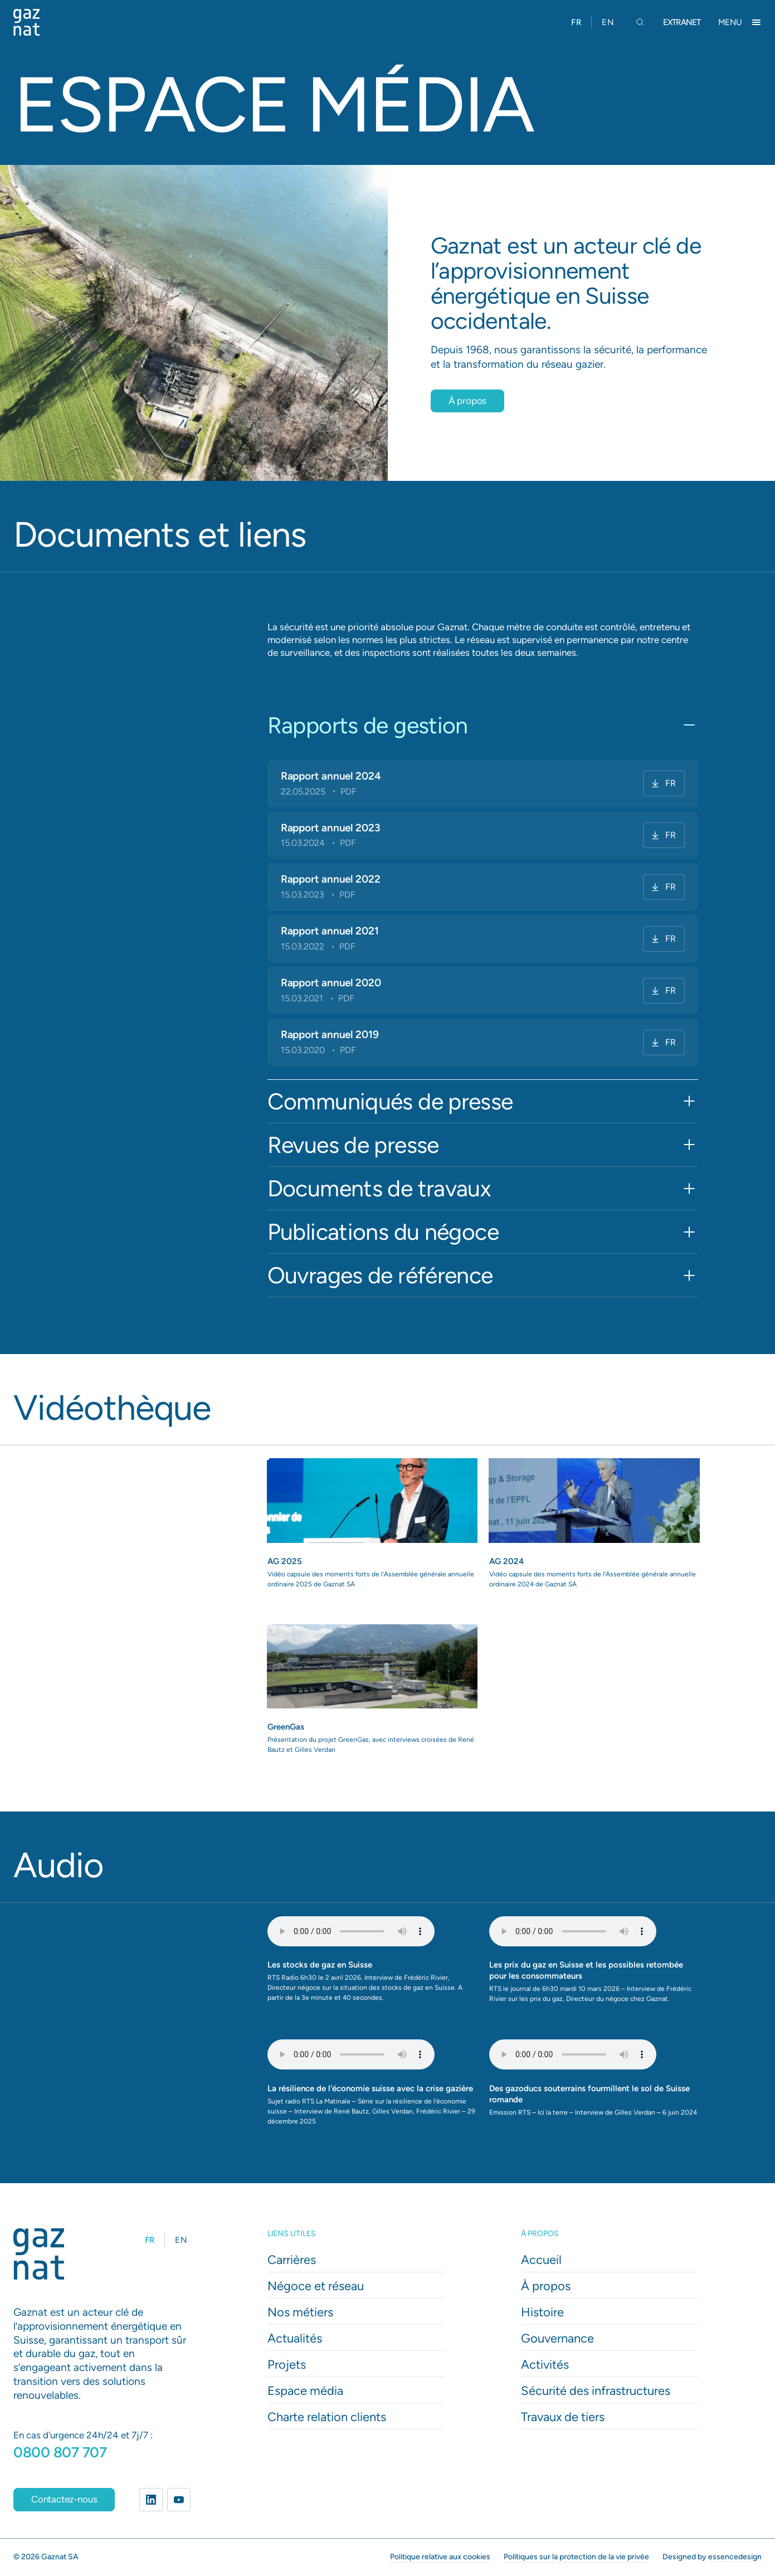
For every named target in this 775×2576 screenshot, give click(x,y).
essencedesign (735, 2556)
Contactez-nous (64, 2499)
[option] (608, 22)
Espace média (305, 2391)
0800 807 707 (60, 2452)
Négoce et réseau (315, 2286)
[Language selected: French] (593, 22)
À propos (468, 400)
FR (663, 783)
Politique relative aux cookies (440, 2556)
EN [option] (608, 22)
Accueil (541, 2260)
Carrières (291, 2260)
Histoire (542, 2312)
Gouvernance (557, 2338)
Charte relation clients (326, 2417)
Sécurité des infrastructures (595, 2391)
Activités (545, 2365)
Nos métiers (300, 2312)
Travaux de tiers (563, 2417)
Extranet (682, 22)
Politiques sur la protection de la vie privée (576, 2556)
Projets (286, 2365)
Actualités (294, 2338)
